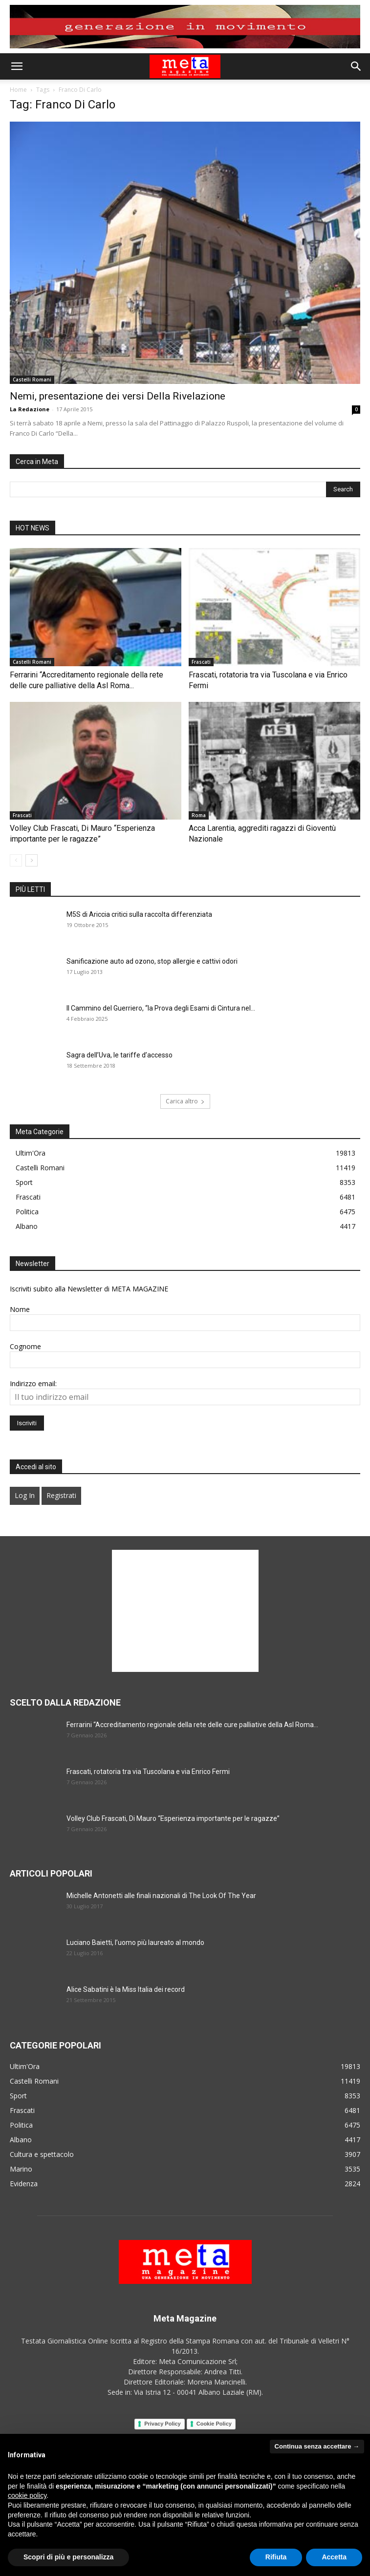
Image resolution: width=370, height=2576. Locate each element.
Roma (199, 815)
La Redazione (29, 409)
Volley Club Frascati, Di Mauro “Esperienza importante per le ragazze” (173, 1818)
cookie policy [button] (27, 2495)
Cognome (25, 1346)
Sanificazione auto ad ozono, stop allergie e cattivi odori (152, 961)
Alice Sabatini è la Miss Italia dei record (125, 1989)
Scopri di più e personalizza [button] (68, 2557)
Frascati (201, 661)
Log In (25, 1495)
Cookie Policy (214, 2424)
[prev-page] (16, 860)
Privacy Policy (162, 2424)
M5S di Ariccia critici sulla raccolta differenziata (139, 914)
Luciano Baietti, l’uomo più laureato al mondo (135, 1942)
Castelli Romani (32, 379)
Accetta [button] (334, 2557)
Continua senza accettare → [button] (317, 2446)
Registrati (61, 1495)
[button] (16, 66)
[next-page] (31, 860)
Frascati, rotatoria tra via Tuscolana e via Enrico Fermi (148, 1771)
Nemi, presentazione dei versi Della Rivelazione (117, 396)
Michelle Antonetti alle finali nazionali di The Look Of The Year (161, 1896)
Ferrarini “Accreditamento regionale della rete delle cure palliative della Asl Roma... (192, 1725)
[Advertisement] (185, 1611)
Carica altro (185, 1101)
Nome (20, 1309)
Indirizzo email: (33, 1383)
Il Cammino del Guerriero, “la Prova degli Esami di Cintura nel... (160, 1008)
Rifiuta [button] (276, 2557)
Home (18, 89)
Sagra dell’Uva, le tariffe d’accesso (119, 1055)
